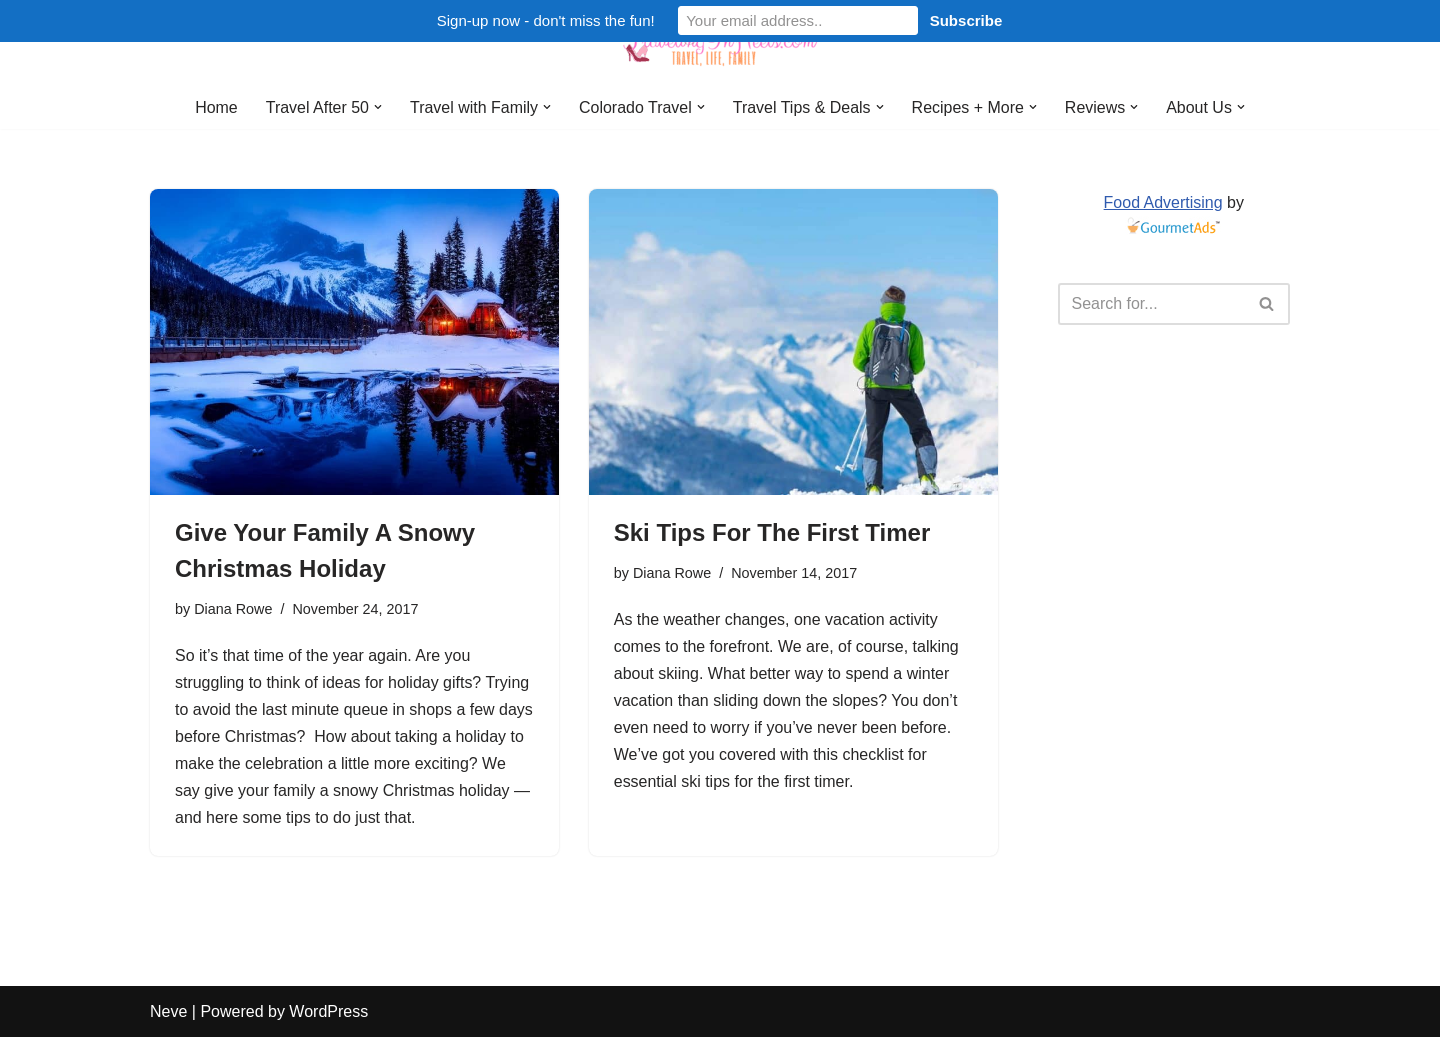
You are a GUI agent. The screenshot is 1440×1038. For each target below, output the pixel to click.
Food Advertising (1162, 202)
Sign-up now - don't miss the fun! (546, 20)
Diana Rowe (233, 609)
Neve (168, 1012)
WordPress (328, 1012)
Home (215, 107)
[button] (377, 107)
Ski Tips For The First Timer (772, 532)
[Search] (1152, 304)
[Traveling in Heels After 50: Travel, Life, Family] (720, 43)
